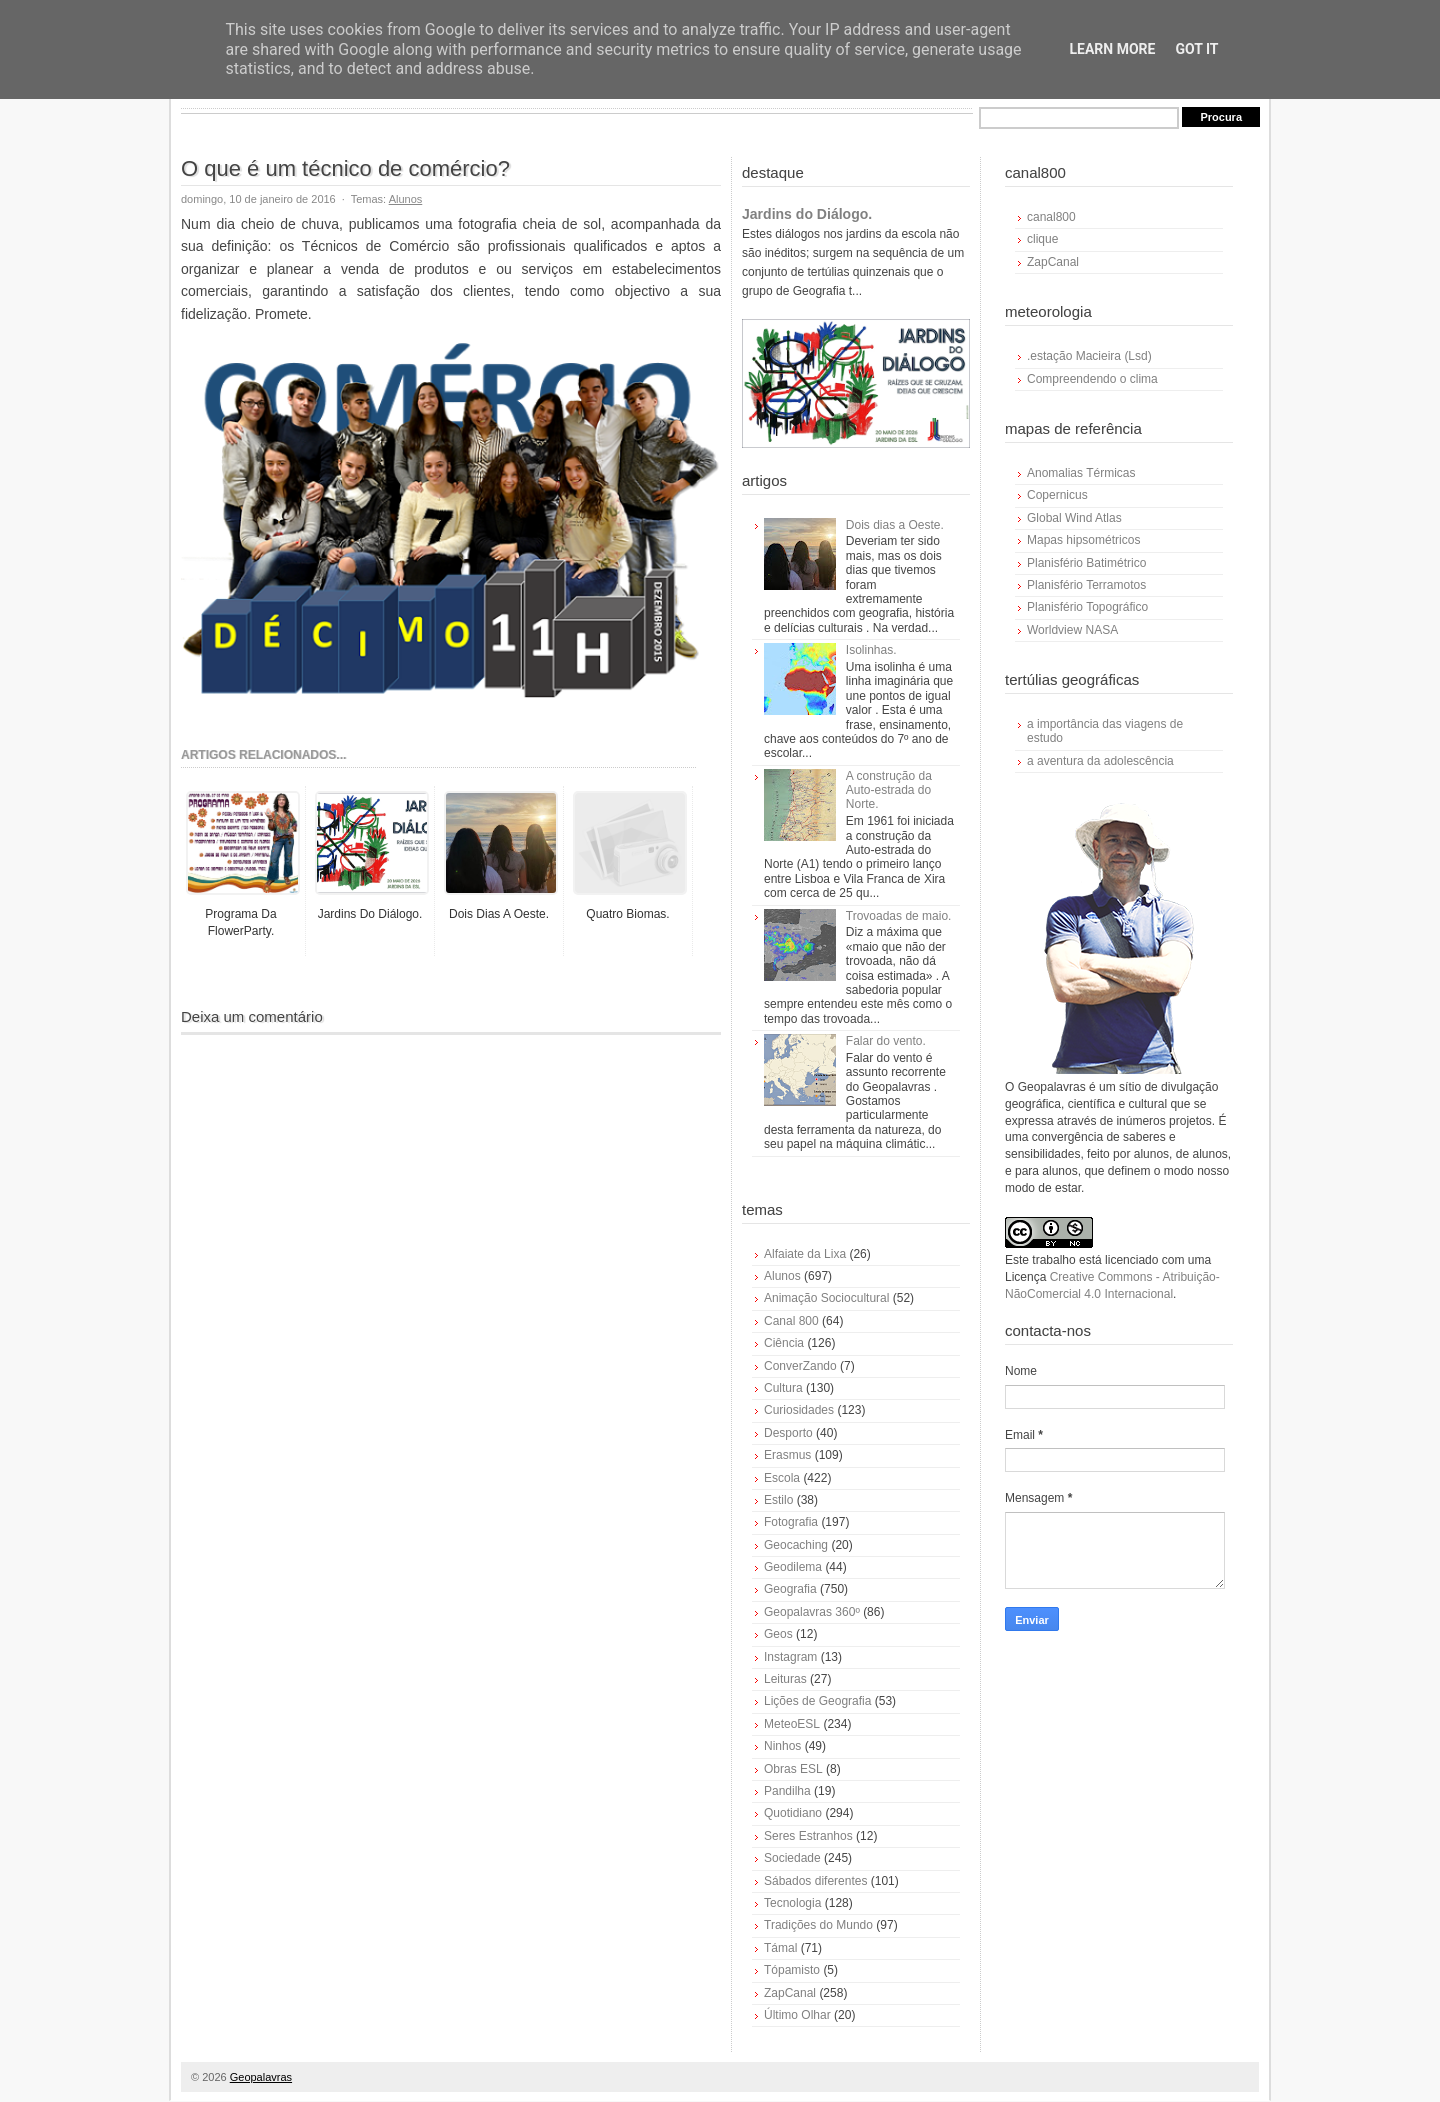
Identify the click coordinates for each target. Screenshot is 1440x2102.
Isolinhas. (871, 650)
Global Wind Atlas (1074, 518)
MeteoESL (792, 1724)
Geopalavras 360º (812, 1612)
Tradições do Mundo (818, 1925)
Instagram (790, 1657)
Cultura (783, 1388)
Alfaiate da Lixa (805, 1254)
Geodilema (793, 1567)
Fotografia (791, 1522)
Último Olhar (797, 2015)
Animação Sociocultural (826, 1298)
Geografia (790, 1589)
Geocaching (796, 1545)
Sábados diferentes (815, 1881)
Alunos (406, 199)
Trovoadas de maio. (899, 916)
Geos (778, 1634)
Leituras (785, 1679)
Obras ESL (793, 1769)
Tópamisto (792, 1970)
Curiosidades (799, 1410)
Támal (780, 1948)
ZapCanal (790, 1993)
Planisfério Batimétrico (1086, 563)
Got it (1196, 49)
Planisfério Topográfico (1087, 607)
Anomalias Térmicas (1081, 473)
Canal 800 (791, 1321)
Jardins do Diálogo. (807, 214)
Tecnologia (792, 1903)
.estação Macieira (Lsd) (1089, 356)
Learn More (1112, 49)
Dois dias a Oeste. (895, 525)
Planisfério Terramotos (1086, 585)
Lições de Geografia (817, 1701)
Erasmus (787, 1455)
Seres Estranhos (808, 1836)
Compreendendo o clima (1092, 379)
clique (1042, 239)
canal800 (1051, 217)
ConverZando (800, 1366)
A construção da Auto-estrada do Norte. (889, 790)
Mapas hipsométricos (1083, 540)
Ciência (784, 1343)
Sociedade (792, 1858)
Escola (782, 1478)
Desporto (788, 1433)
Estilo (778, 1500)
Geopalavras (261, 2077)
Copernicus (1057, 495)
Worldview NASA (1072, 630)
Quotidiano (793, 1813)
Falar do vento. (886, 1041)
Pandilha (787, 1791)
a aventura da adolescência (1100, 761)
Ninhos (782, 1746)
